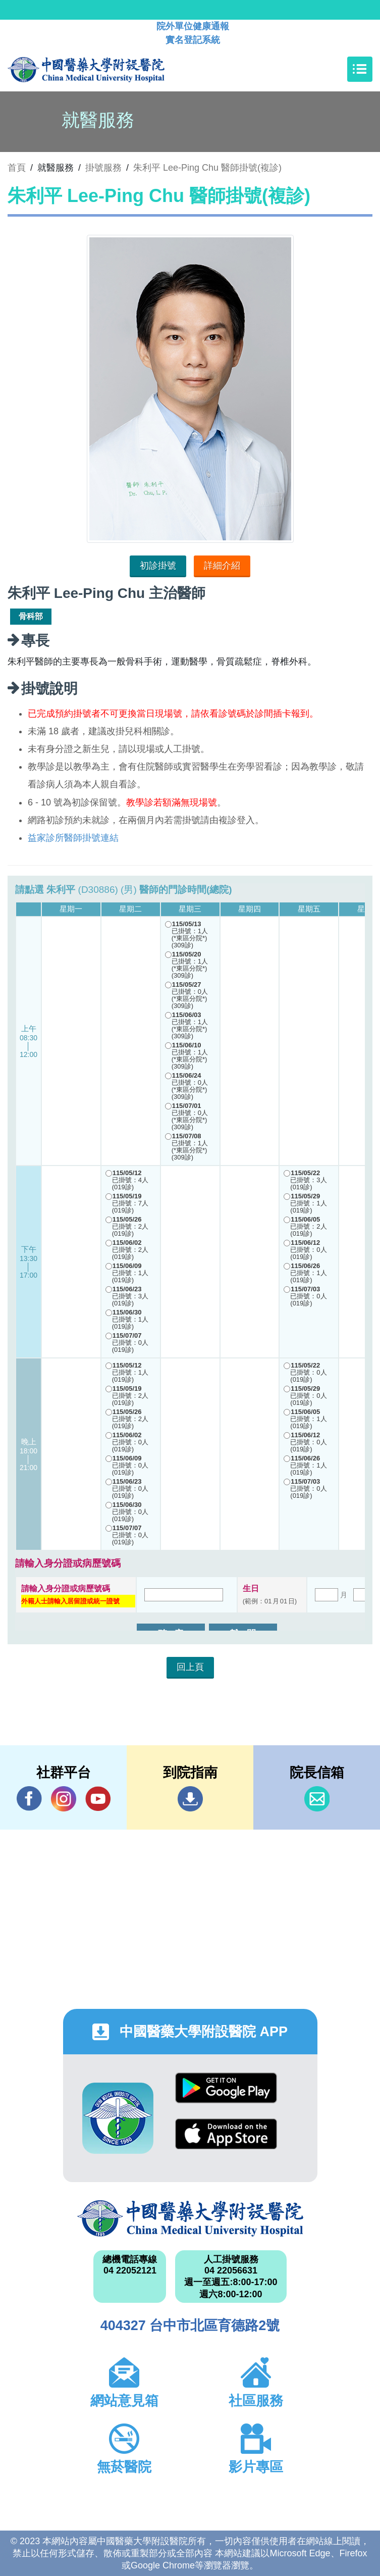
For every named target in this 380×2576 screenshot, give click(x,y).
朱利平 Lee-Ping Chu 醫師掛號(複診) (207, 168)
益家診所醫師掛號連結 (73, 838)
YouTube (98, 1798)
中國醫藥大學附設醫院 (190, 2218)
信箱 (317, 1798)
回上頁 (190, 1667)
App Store (226, 2133)
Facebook (29, 1798)
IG (63, 1798)
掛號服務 (103, 168)
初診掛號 (158, 566)
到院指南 (190, 1798)
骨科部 (31, 616)
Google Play (226, 2088)
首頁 (17, 168)
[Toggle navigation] (359, 69)
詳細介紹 (222, 566)
